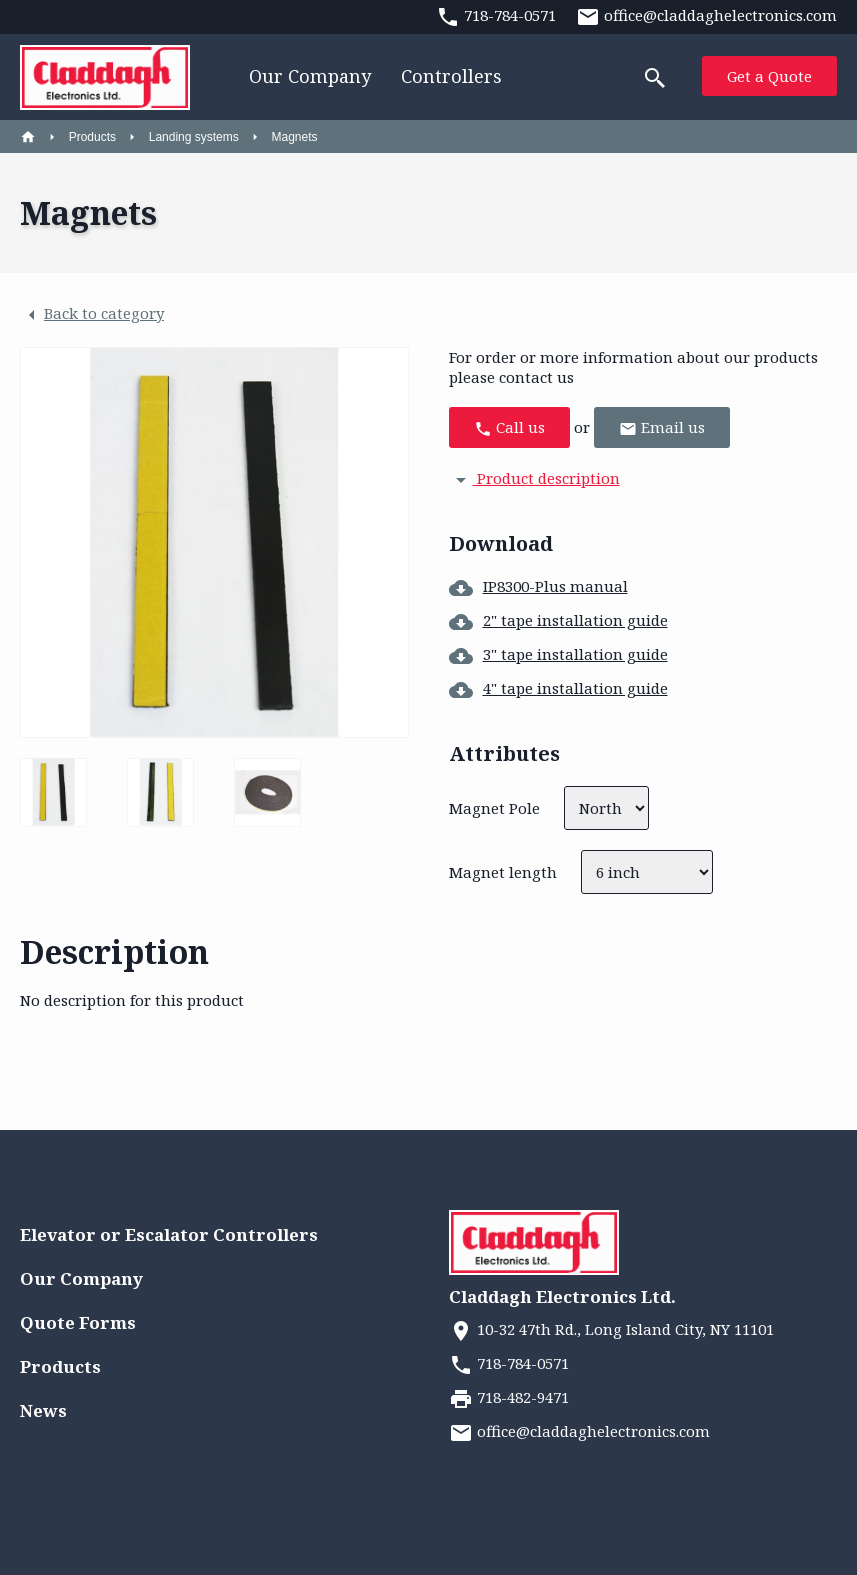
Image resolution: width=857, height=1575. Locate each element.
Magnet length (503, 872)
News (43, 1410)
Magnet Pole (494, 808)
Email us (662, 427)
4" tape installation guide (558, 688)
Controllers (451, 76)
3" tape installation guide (558, 654)
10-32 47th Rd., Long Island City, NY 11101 (611, 1329)
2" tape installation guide (558, 620)
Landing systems (194, 137)
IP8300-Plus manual (538, 586)
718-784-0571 (509, 1363)
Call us (509, 427)
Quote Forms (78, 1322)
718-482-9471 (509, 1397)
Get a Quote (769, 76)
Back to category (92, 315)
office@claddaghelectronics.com (579, 1431)
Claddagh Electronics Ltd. (562, 1296)
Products (92, 137)
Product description (534, 478)
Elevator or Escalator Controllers (169, 1234)
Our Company (310, 76)
